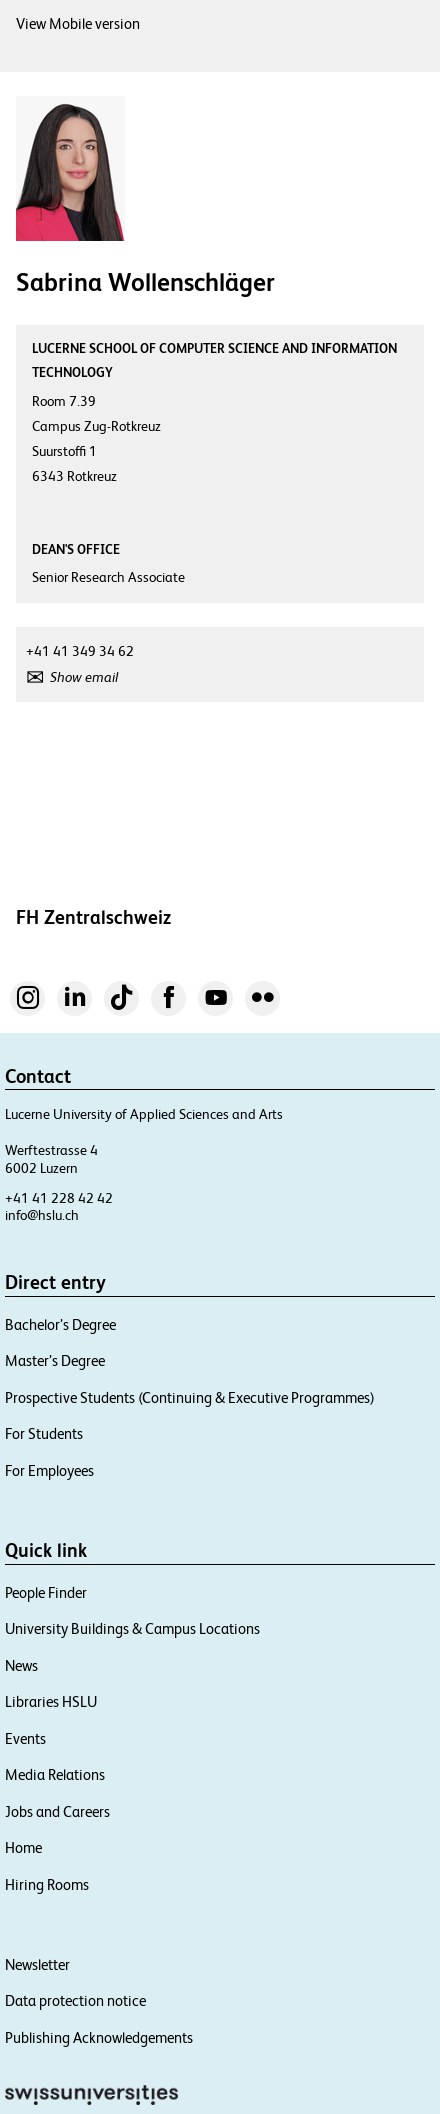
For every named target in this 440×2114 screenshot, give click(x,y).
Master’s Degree (55, 1360)
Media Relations (55, 1774)
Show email (84, 677)
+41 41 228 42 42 (59, 1198)
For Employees (49, 1470)
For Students (44, 1433)
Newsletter (37, 1964)
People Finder (46, 1592)
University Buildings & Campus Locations (132, 1628)
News (21, 1665)
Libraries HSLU (51, 1701)
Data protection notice (75, 2000)
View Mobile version (78, 23)
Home (23, 1847)
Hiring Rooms (47, 1884)
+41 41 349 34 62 (80, 651)
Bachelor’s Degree (60, 1324)
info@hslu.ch (42, 1215)
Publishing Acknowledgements (99, 2037)
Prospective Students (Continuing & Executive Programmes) (190, 1397)
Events (25, 1738)
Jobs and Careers (57, 1811)
